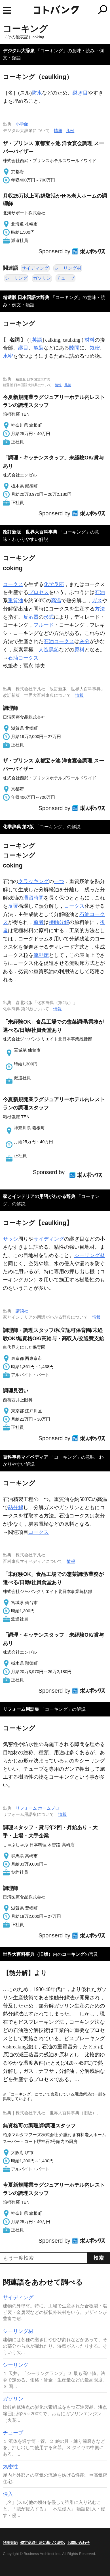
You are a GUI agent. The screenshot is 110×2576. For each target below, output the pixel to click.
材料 (89, 340)
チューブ (65, 278)
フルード (43, 625)
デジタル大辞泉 (19, 50)
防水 (37, 93)
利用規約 (10, 2543)
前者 (38, 922)
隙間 (74, 348)
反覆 (13, 906)
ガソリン (42, 278)
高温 (56, 600)
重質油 (15, 600)
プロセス (38, 592)
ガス (97, 600)
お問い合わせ (78, 2543)
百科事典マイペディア (25, 1457)
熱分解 (15, 1507)
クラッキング (33, 881)
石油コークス (59, 641)
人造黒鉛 (49, 650)
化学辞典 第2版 (18, 826)
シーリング (16, 278)
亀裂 (38, 348)
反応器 (31, 617)
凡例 (70, 130)
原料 (79, 650)
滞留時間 (33, 898)
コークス (13, 584)
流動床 (41, 955)
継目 (23, 348)
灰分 (84, 641)
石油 (100, 592)
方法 (100, 609)
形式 (49, 617)
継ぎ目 (80, 93)
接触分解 (59, 922)
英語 (37, 340)
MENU (7, 10)
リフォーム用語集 (21, 1709)
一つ (59, 881)
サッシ (10, 1239)
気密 (95, 348)
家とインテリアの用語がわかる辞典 (39, 1196)
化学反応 (54, 584)
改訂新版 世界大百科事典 (30, 532)
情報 (58, 130)
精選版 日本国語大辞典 (26, 297)
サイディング (35, 268)
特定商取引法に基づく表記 (42, 2543)
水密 (8, 356)
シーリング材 (67, 268)
